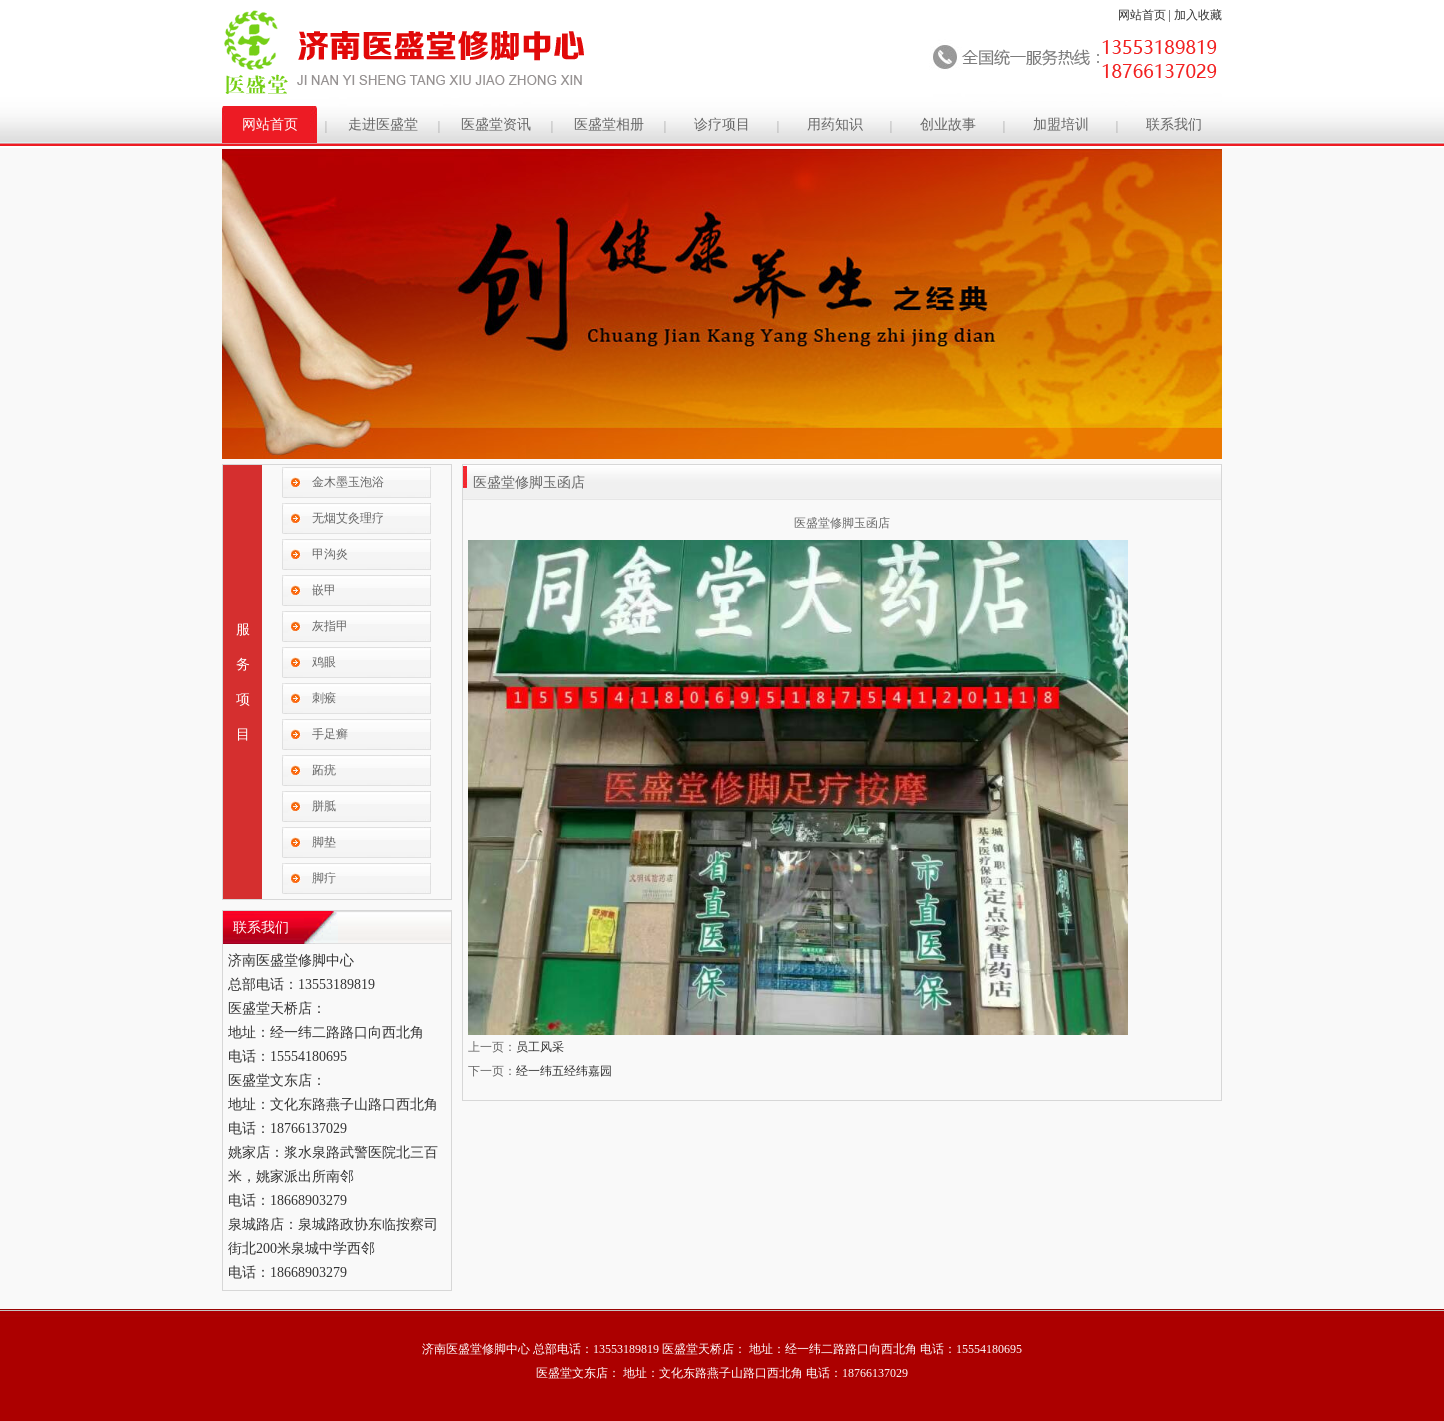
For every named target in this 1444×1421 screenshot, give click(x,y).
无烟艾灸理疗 (348, 518)
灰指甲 (330, 626)
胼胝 (324, 806)
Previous (241, 295)
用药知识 (835, 124)
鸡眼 (324, 662)
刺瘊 (324, 698)
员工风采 (540, 1047)
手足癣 (330, 734)
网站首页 (1142, 15)
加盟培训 (1061, 124)
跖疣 (324, 770)
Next (1203, 295)
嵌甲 (324, 590)
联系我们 (1174, 124)
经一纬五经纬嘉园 (564, 1071)
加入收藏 (1198, 15)
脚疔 (324, 878)
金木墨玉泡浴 (348, 482)
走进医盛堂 (383, 124)
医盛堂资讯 (496, 124)
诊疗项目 (722, 124)
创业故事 (948, 124)
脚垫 (324, 842)
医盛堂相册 (609, 124)
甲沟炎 (330, 554)
